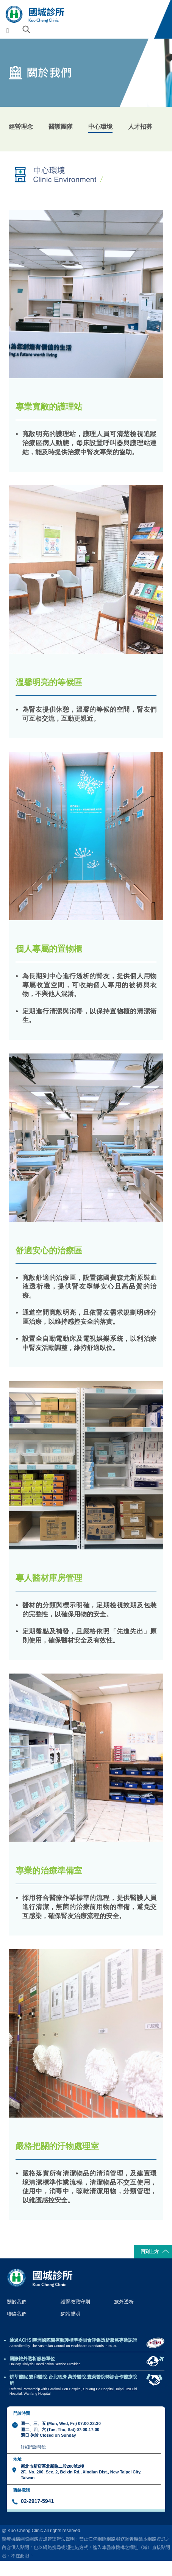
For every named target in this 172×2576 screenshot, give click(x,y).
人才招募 (140, 126)
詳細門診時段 (33, 2447)
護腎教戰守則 (75, 2302)
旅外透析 (124, 2302)
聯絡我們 (17, 2314)
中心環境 (100, 126)
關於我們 (17, 2302)
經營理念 (21, 126)
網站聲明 (70, 2314)
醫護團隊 (60, 126)
